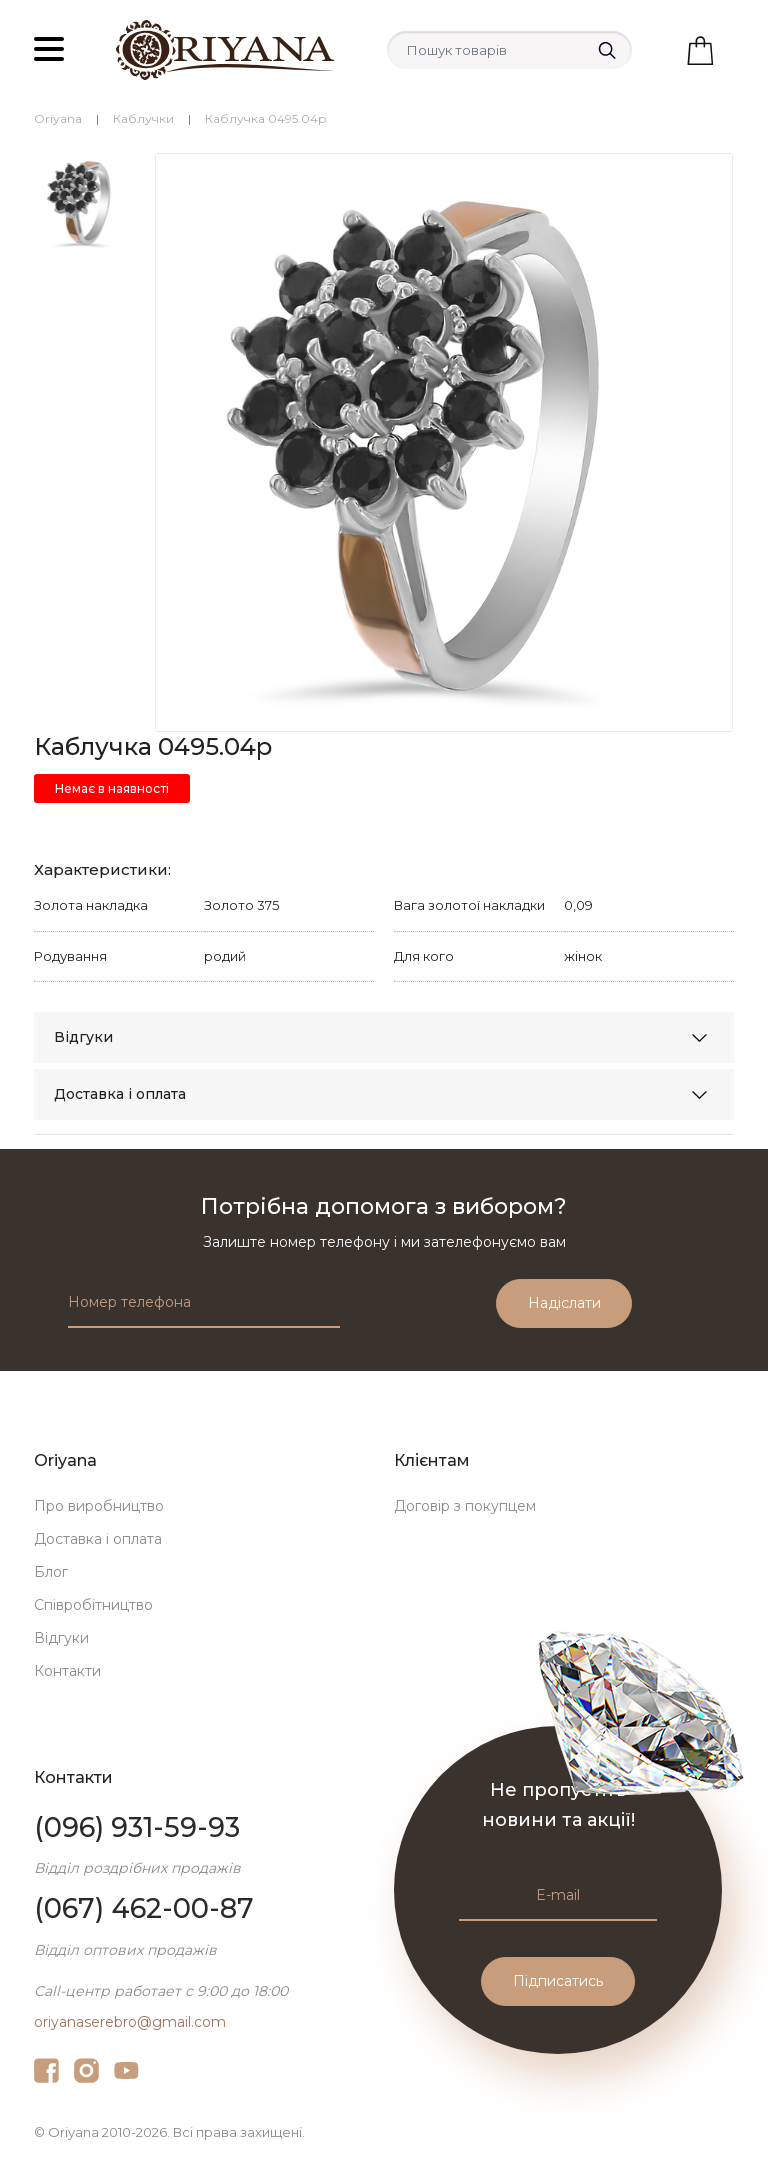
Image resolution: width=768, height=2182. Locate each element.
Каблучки (143, 118)
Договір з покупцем (465, 1506)
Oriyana (58, 118)
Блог (51, 1572)
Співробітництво (93, 1605)
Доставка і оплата (120, 1094)
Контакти (67, 1671)
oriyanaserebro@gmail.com (130, 2022)
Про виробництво (99, 1506)
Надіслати (564, 1303)
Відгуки (83, 1037)
